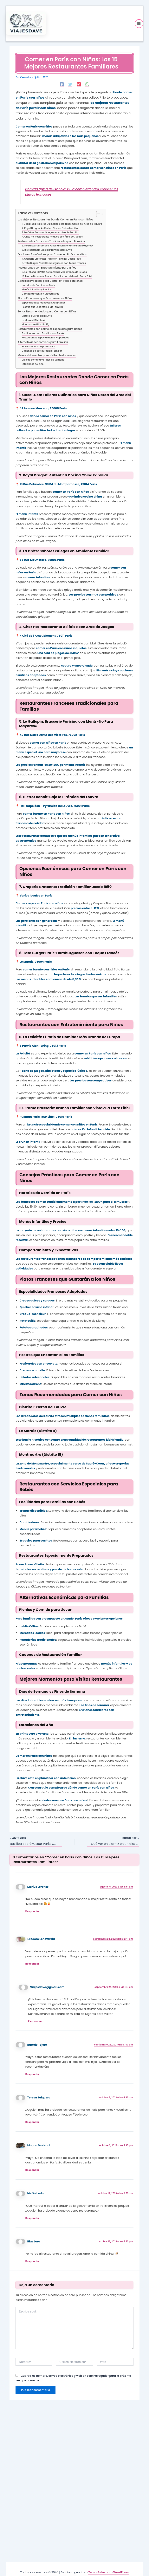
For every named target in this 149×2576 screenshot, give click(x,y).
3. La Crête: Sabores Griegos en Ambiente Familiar (50, 232)
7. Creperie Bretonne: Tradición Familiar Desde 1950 (51, 258)
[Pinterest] (79, 84)
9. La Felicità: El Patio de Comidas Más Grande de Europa (54, 272)
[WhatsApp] (87, 84)
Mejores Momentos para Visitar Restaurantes (46, 355)
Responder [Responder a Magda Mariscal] (34, 2172)
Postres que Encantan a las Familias (42, 307)
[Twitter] (70, 84)
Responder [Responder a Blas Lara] (34, 2264)
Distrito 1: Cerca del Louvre (37, 315)
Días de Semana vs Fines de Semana (43, 359)
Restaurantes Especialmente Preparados (45, 337)
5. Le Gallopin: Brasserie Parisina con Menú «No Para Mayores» (57, 245)
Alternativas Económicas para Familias (43, 342)
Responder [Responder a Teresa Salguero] (34, 2124)
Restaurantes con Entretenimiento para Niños (47, 268)
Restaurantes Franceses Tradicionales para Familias (51, 241)
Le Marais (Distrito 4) (34, 320)
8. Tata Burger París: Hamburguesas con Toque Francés (54, 263)
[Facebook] (62, 84)
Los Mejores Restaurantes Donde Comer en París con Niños (55, 219)
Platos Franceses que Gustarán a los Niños (45, 298)
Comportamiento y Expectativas (40, 293)
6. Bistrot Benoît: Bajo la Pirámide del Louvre (47, 249)
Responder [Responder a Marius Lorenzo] (34, 1911)
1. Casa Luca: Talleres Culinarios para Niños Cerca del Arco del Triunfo (62, 223)
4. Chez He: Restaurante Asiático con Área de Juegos (52, 236)
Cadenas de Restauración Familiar (42, 350)
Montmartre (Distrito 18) (35, 324)
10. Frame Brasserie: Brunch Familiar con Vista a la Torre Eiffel (57, 276)
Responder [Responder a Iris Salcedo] (34, 2220)
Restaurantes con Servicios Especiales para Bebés (50, 329)
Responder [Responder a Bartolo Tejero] (34, 2075)
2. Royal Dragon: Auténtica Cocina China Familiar (50, 228)
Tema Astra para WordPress (108, 2572)
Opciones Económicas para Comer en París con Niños (52, 254)
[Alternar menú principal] (139, 23)
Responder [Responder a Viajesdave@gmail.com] (37, 2022)
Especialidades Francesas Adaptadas (43, 302)
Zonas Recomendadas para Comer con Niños (47, 311)
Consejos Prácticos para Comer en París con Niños (50, 281)
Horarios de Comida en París (38, 285)
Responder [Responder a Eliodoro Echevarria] (34, 1964)
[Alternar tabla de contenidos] (97, 214)
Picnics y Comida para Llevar (38, 346)
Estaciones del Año (32, 364)
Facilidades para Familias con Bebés (43, 333)
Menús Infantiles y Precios (36, 289)
